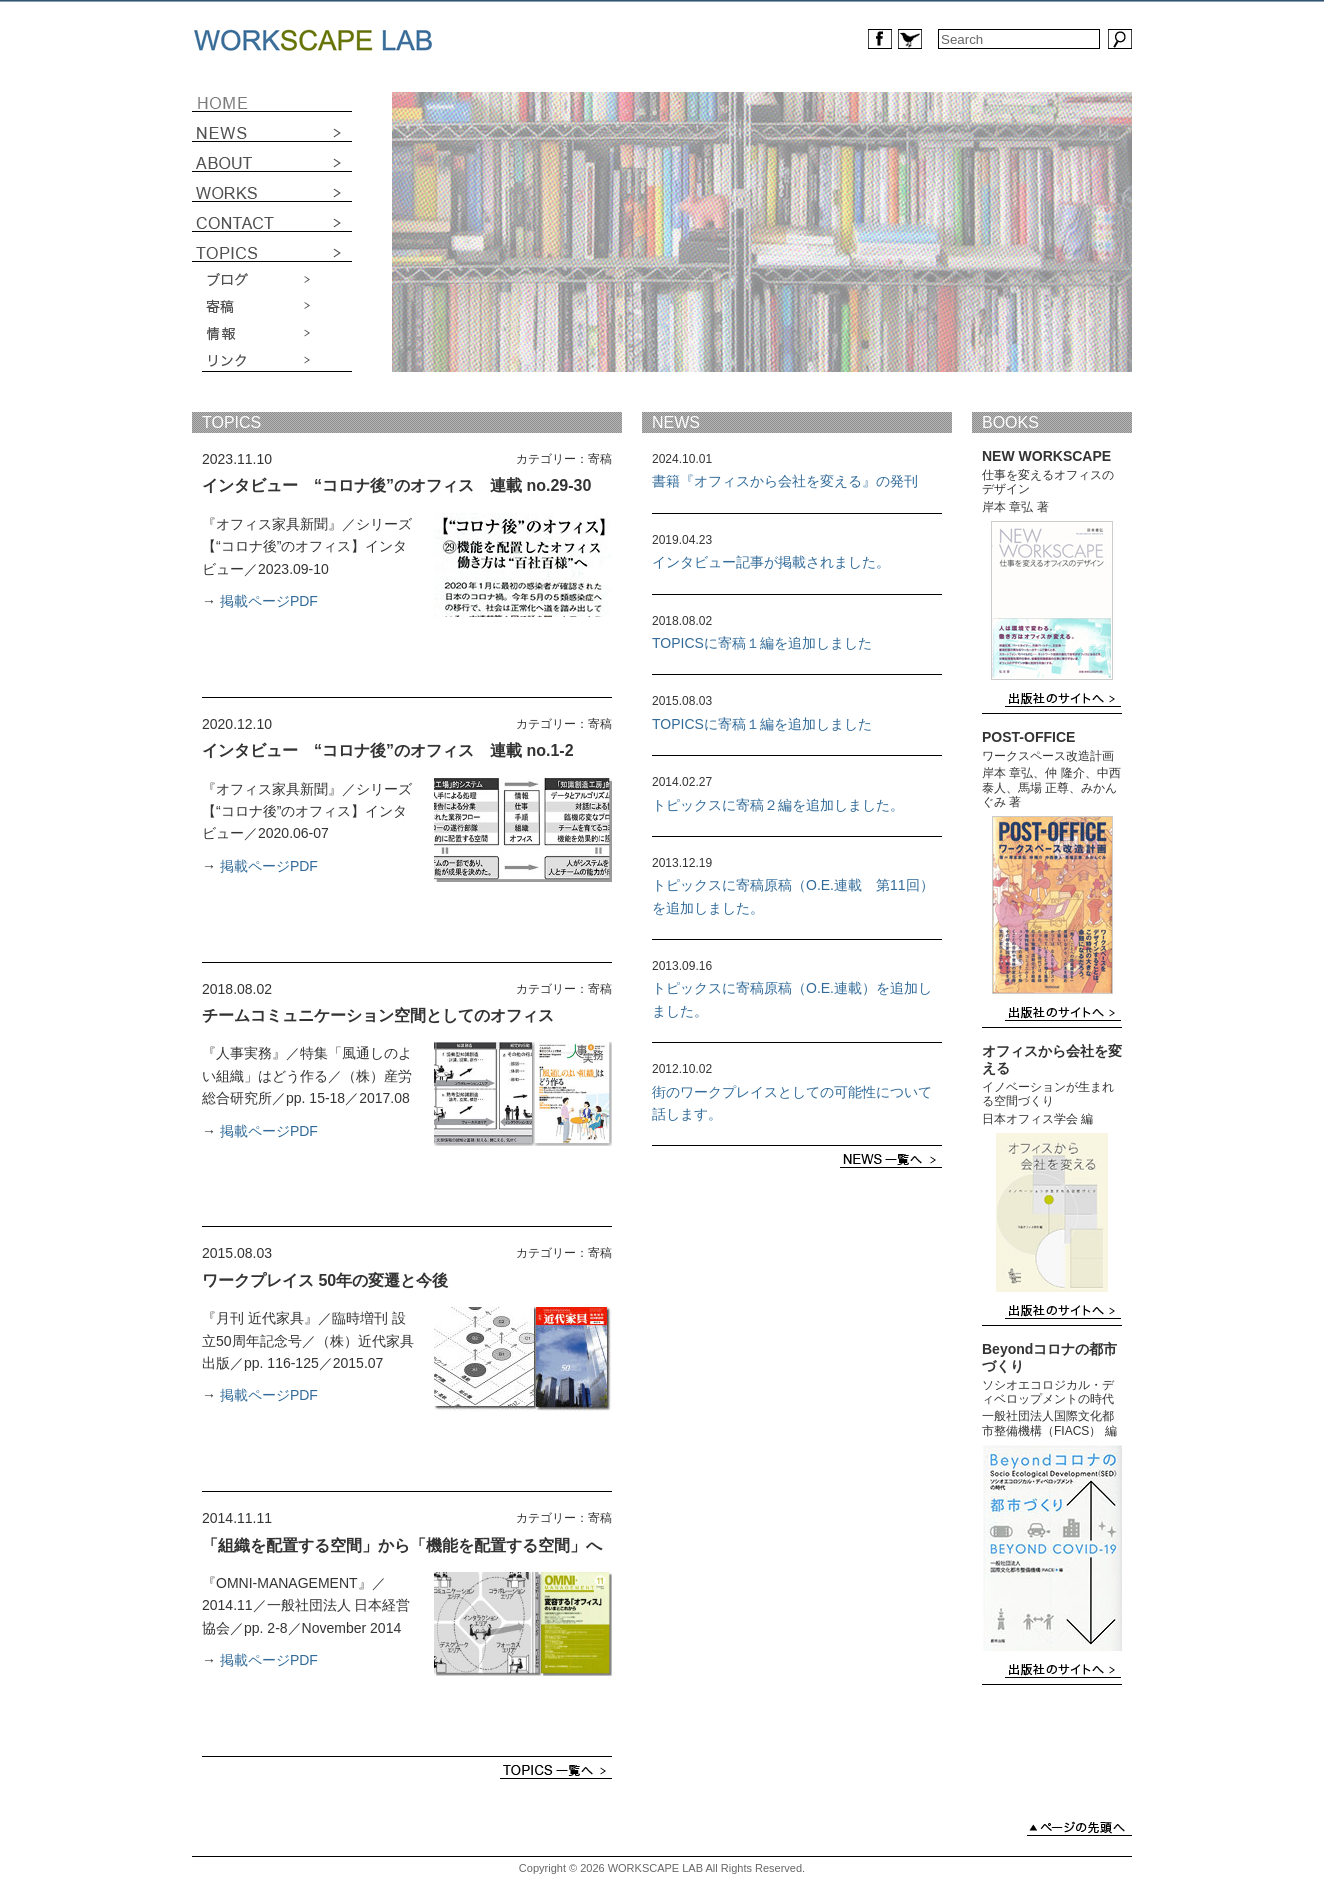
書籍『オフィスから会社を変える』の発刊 (785, 481)
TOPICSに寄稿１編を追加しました (762, 643)
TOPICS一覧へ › (556, 1770)
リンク (277, 359)
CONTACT (272, 217)
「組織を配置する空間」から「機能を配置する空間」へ (402, 1545)
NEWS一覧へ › (891, 1159)
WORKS (272, 187)
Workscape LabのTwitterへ (910, 39)
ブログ (277, 281)
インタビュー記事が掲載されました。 (771, 562)
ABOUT (272, 157)
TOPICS (231, 422)
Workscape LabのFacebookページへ (880, 39)
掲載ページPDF (269, 601)
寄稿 (277, 307)
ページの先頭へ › (1079, 1827)
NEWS (272, 127)
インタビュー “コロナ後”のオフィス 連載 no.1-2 (388, 750)
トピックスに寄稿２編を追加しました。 (778, 805)
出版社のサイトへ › (1063, 698)
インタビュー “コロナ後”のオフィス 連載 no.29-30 (396, 485)
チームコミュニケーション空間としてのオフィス (378, 1015)
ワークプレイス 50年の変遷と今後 (325, 1280)
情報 (277, 333)
